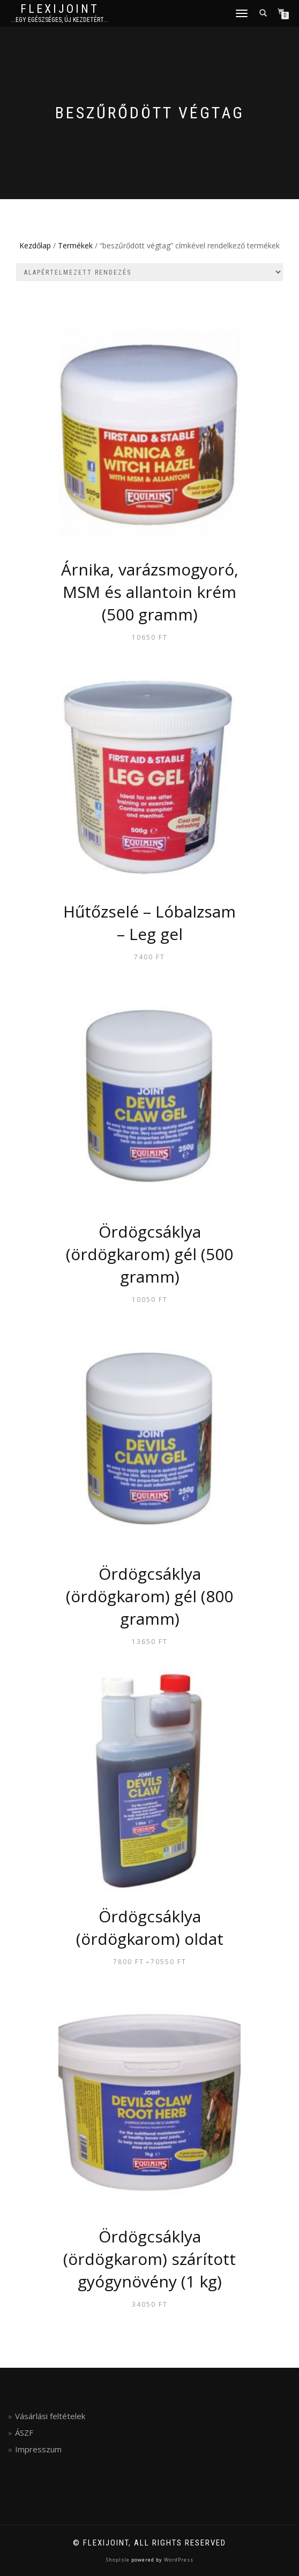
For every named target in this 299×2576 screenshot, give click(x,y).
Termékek (75, 245)
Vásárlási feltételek (50, 2416)
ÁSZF (24, 2432)
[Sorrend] (149, 272)
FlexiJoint (59, 9)
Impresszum (38, 2449)
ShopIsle (118, 2559)
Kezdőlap (35, 245)
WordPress (177, 2559)
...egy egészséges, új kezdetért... (59, 20)
